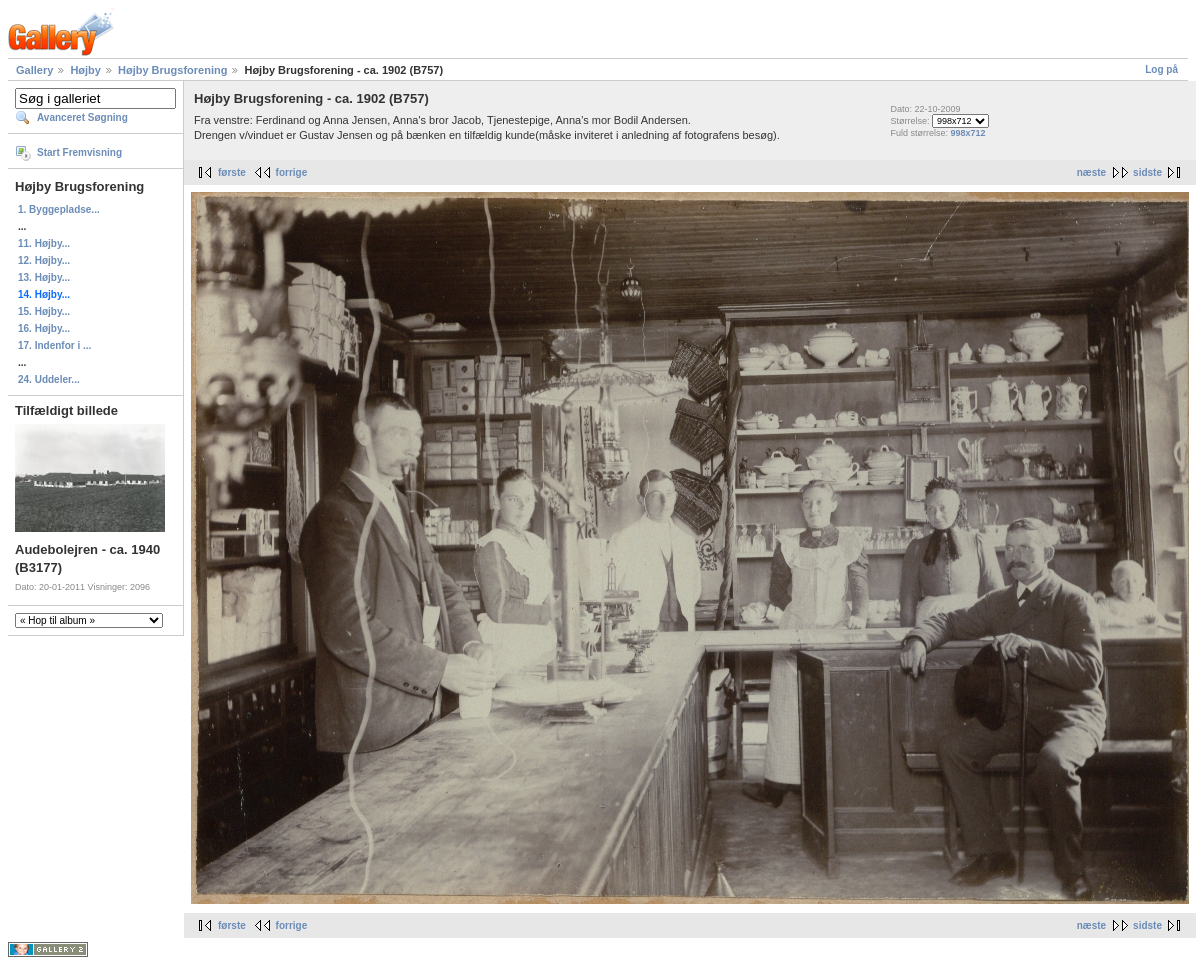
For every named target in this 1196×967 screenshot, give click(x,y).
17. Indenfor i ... (54, 345)
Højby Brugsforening (172, 70)
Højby (85, 70)
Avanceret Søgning (82, 117)
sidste (1147, 172)
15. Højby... (44, 311)
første (232, 172)
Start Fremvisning (79, 152)
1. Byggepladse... (59, 209)
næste (1091, 172)
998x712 (967, 133)
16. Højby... (44, 328)
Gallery (34, 70)
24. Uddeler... (49, 379)
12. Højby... (44, 260)
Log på (1161, 69)
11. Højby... (44, 243)
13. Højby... (44, 277)
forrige (292, 172)
